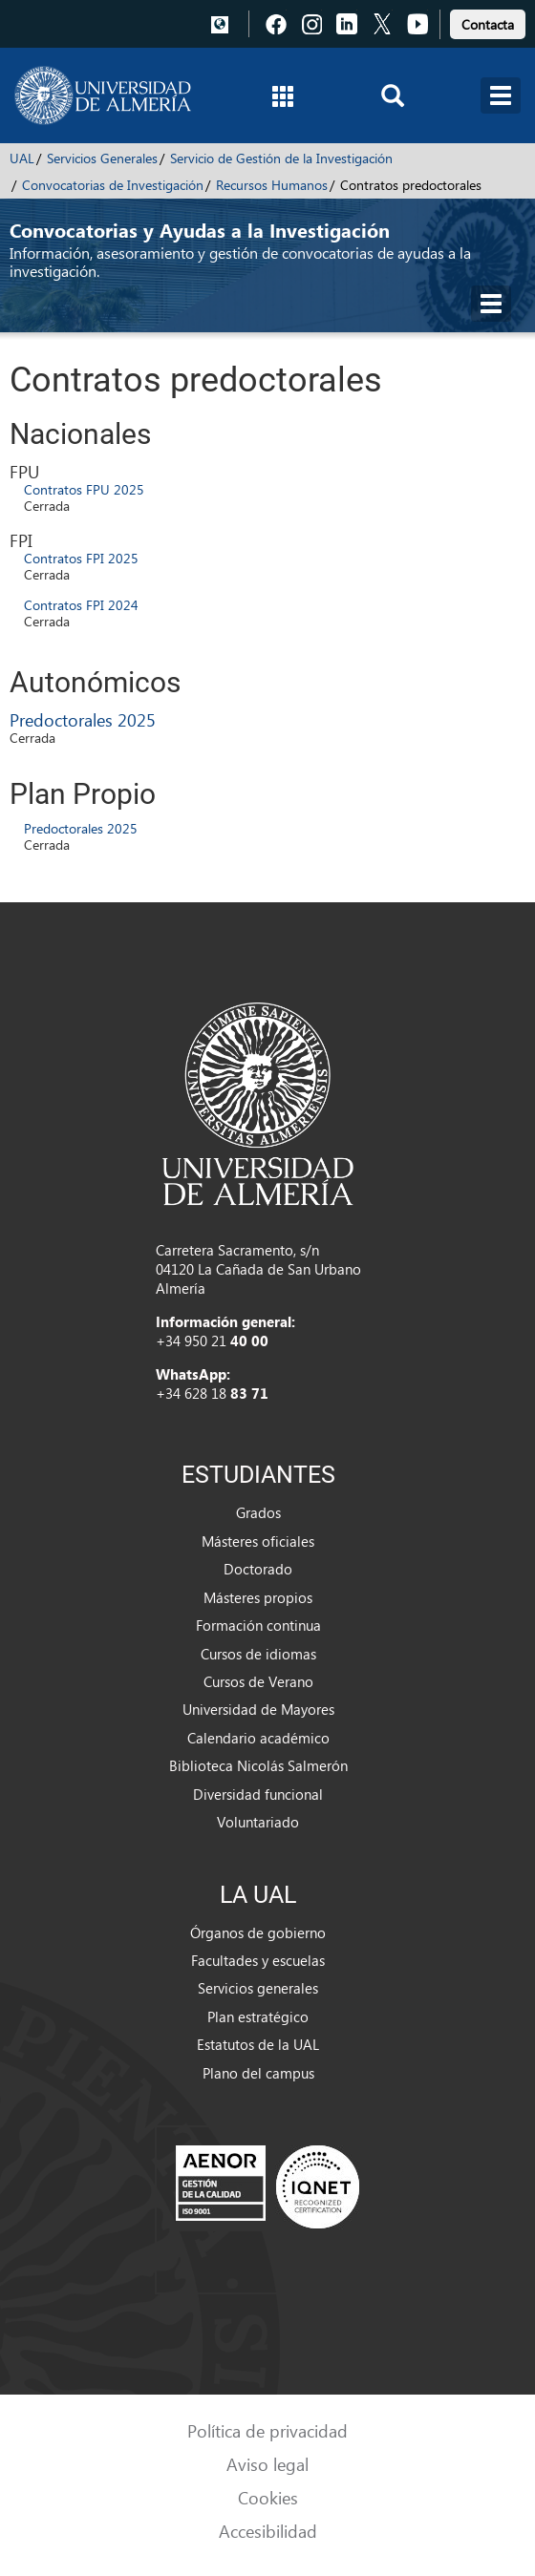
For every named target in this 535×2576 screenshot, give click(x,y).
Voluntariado (258, 1821)
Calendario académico (258, 1737)
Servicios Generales (102, 158)
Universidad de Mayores (258, 1709)
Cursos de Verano (258, 1681)
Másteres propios (257, 1597)
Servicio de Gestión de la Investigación (281, 158)
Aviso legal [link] (267, 2464)
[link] (487, 21)
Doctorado (258, 1568)
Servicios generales (258, 1987)
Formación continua (258, 1625)
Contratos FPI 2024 (81, 605)
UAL (22, 158)
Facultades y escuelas (258, 1960)
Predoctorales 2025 (83, 719)
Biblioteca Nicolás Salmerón (258, 1765)
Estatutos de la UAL (258, 2044)
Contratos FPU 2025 (84, 489)
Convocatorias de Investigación (112, 185)
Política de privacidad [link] (267, 2430)
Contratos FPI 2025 (81, 558)
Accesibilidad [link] (268, 2531)
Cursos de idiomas (258, 1653)
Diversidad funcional (258, 1794)
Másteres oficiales (258, 1541)
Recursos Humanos (272, 185)
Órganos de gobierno (258, 1932)
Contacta (487, 24)
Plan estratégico (258, 2016)
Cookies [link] (268, 2497)
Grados (258, 1512)
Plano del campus (258, 2072)
